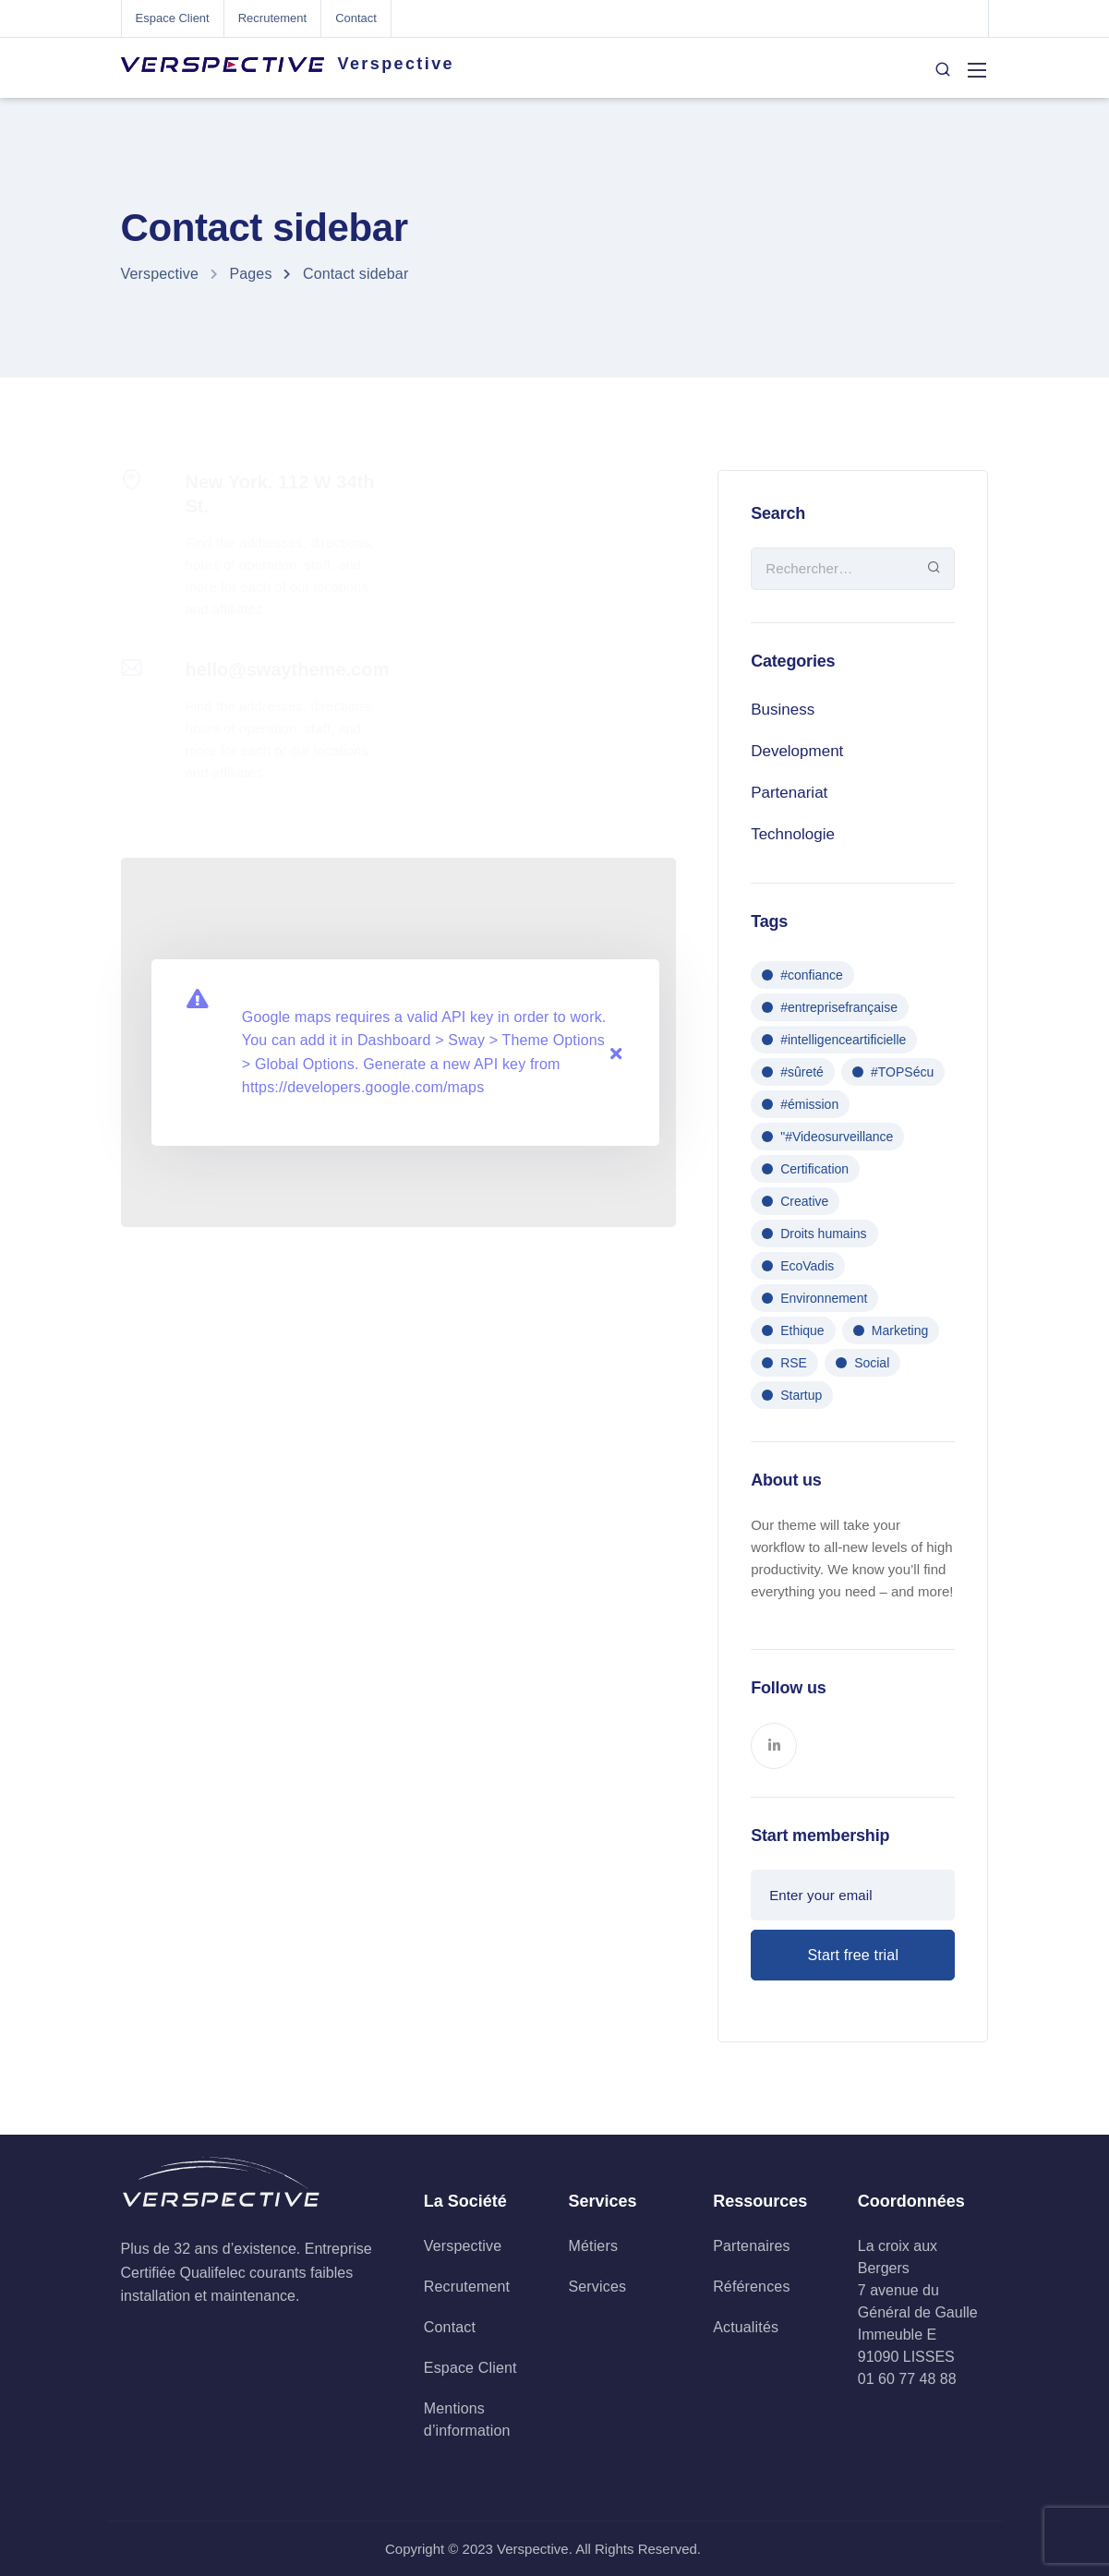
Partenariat (789, 792)
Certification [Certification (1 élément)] (814, 1169)
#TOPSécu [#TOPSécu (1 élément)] (902, 1072)
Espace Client (173, 18)
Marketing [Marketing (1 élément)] (900, 1330)
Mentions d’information (467, 2419)
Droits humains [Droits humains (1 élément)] (823, 1233)
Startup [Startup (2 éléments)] (801, 1395)
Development (797, 751)
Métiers (593, 2246)
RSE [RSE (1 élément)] (793, 1362)
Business (782, 709)
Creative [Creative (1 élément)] (804, 1201)
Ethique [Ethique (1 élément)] (802, 1330)
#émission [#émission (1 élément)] (809, 1104)
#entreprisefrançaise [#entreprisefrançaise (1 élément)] (839, 1007)
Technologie (793, 834)
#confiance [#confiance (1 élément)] (811, 975)
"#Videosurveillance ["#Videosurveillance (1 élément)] (836, 1136)
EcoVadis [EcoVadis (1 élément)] (807, 1265)
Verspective (396, 63)
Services (597, 2286)
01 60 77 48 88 (907, 2379)
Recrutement (272, 18)
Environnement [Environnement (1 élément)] (823, 1298)
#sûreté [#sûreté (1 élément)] (802, 1072)
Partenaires (751, 2246)
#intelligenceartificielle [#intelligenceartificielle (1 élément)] (843, 1039)
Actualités (745, 2327)
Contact (356, 18)
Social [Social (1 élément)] (871, 1362)
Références (751, 2286)
